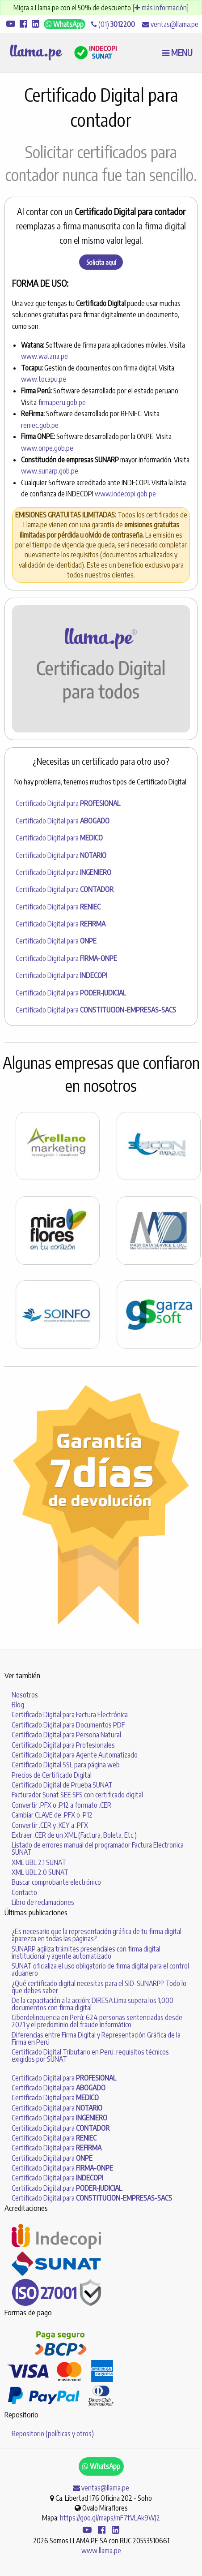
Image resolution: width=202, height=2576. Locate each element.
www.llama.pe (101, 2550)
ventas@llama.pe (170, 24)
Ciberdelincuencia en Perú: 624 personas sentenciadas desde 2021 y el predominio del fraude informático (97, 2021)
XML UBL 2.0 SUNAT (40, 1872)
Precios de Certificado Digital (52, 1774)
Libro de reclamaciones (43, 1902)
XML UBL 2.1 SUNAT (39, 1862)
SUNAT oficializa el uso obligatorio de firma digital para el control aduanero (100, 1969)
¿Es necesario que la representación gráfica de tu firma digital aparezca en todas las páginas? (96, 1935)
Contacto (24, 1892)
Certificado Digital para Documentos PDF (68, 1724)
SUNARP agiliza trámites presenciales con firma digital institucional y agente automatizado (86, 1952)
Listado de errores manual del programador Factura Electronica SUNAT (98, 1848)
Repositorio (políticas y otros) (53, 2433)
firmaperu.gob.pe (62, 402)
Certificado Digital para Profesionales (63, 1744)
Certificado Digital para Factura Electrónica (70, 1714)
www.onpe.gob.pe (47, 448)
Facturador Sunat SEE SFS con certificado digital (77, 1794)
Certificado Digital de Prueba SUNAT (62, 1784)
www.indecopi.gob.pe (125, 493)
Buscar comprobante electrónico (56, 1882)
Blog (18, 1704)
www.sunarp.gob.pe (49, 470)
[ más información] (160, 7)
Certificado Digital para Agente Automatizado (75, 1754)
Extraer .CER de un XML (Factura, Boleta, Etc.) (74, 1835)
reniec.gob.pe (40, 425)
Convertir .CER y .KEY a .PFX (50, 1825)
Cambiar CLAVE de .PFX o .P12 (52, 1814)
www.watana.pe (44, 356)
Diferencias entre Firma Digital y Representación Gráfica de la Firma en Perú (96, 2038)
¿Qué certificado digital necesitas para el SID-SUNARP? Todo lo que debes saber (99, 1987)
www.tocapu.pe (43, 379)
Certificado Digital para (68, 803)
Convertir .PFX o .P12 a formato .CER (61, 1805)
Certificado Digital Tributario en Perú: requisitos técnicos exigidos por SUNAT (90, 2055)
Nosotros (25, 1694)
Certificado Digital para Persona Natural (66, 1734)
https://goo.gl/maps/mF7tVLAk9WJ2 (110, 2517)
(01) (113, 24)
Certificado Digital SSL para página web (66, 1764)
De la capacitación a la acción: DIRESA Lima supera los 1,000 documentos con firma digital (92, 2004)
